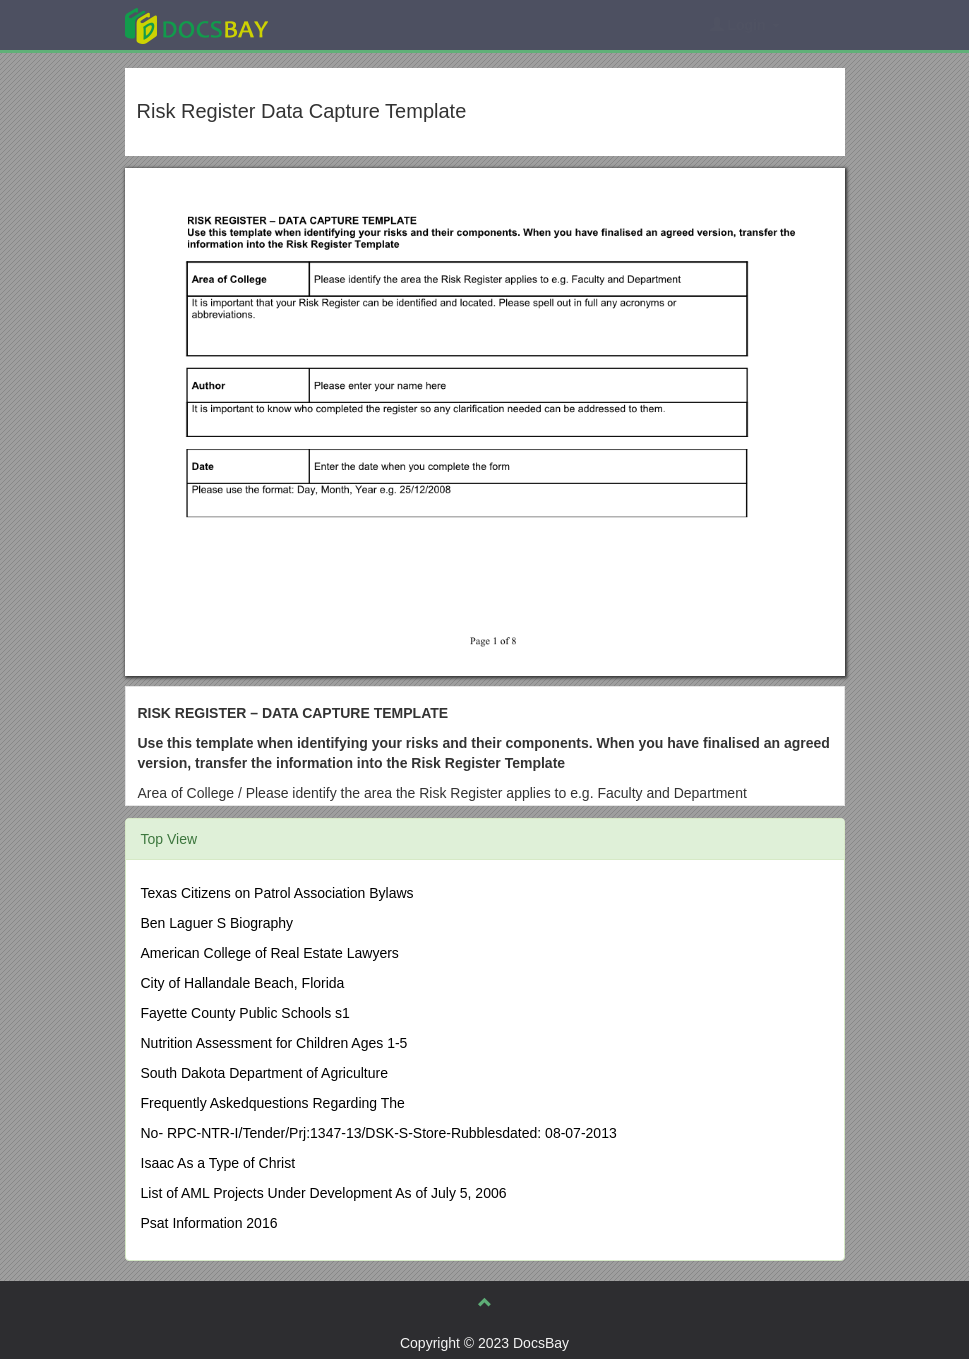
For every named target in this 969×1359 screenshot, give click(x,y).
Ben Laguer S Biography (217, 923)
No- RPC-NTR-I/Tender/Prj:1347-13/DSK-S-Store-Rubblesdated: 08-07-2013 (379, 1133)
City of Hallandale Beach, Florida (243, 983)
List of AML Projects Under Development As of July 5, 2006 (324, 1193)
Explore (346, 24)
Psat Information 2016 (209, 1223)
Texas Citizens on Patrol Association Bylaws (277, 893)
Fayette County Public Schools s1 (245, 1013)
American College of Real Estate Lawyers (270, 953)
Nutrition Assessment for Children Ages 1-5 (274, 1043)
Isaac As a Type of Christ (218, 1163)
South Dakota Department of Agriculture (264, 1073)
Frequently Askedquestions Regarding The (273, 1103)
